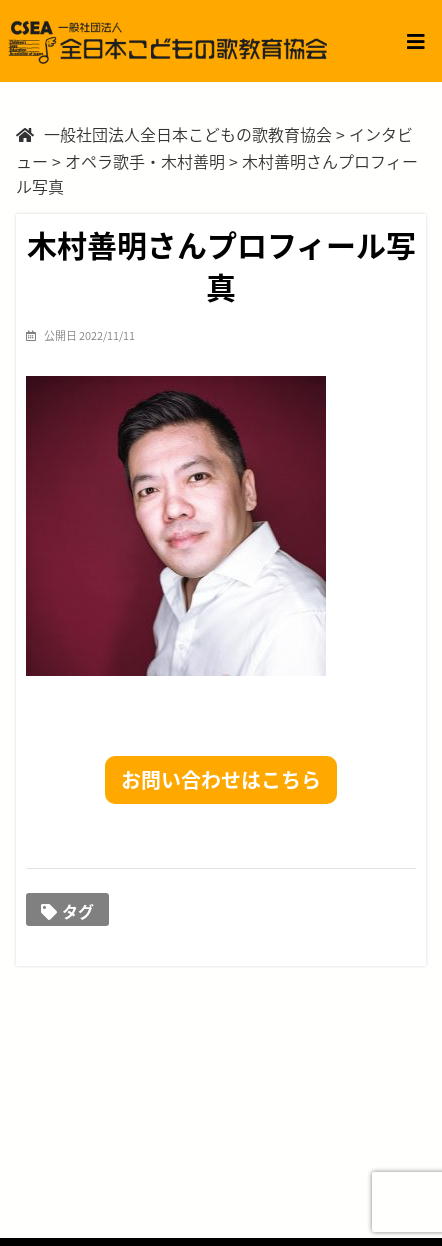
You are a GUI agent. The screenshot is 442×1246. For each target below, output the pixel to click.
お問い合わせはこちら (221, 779)
